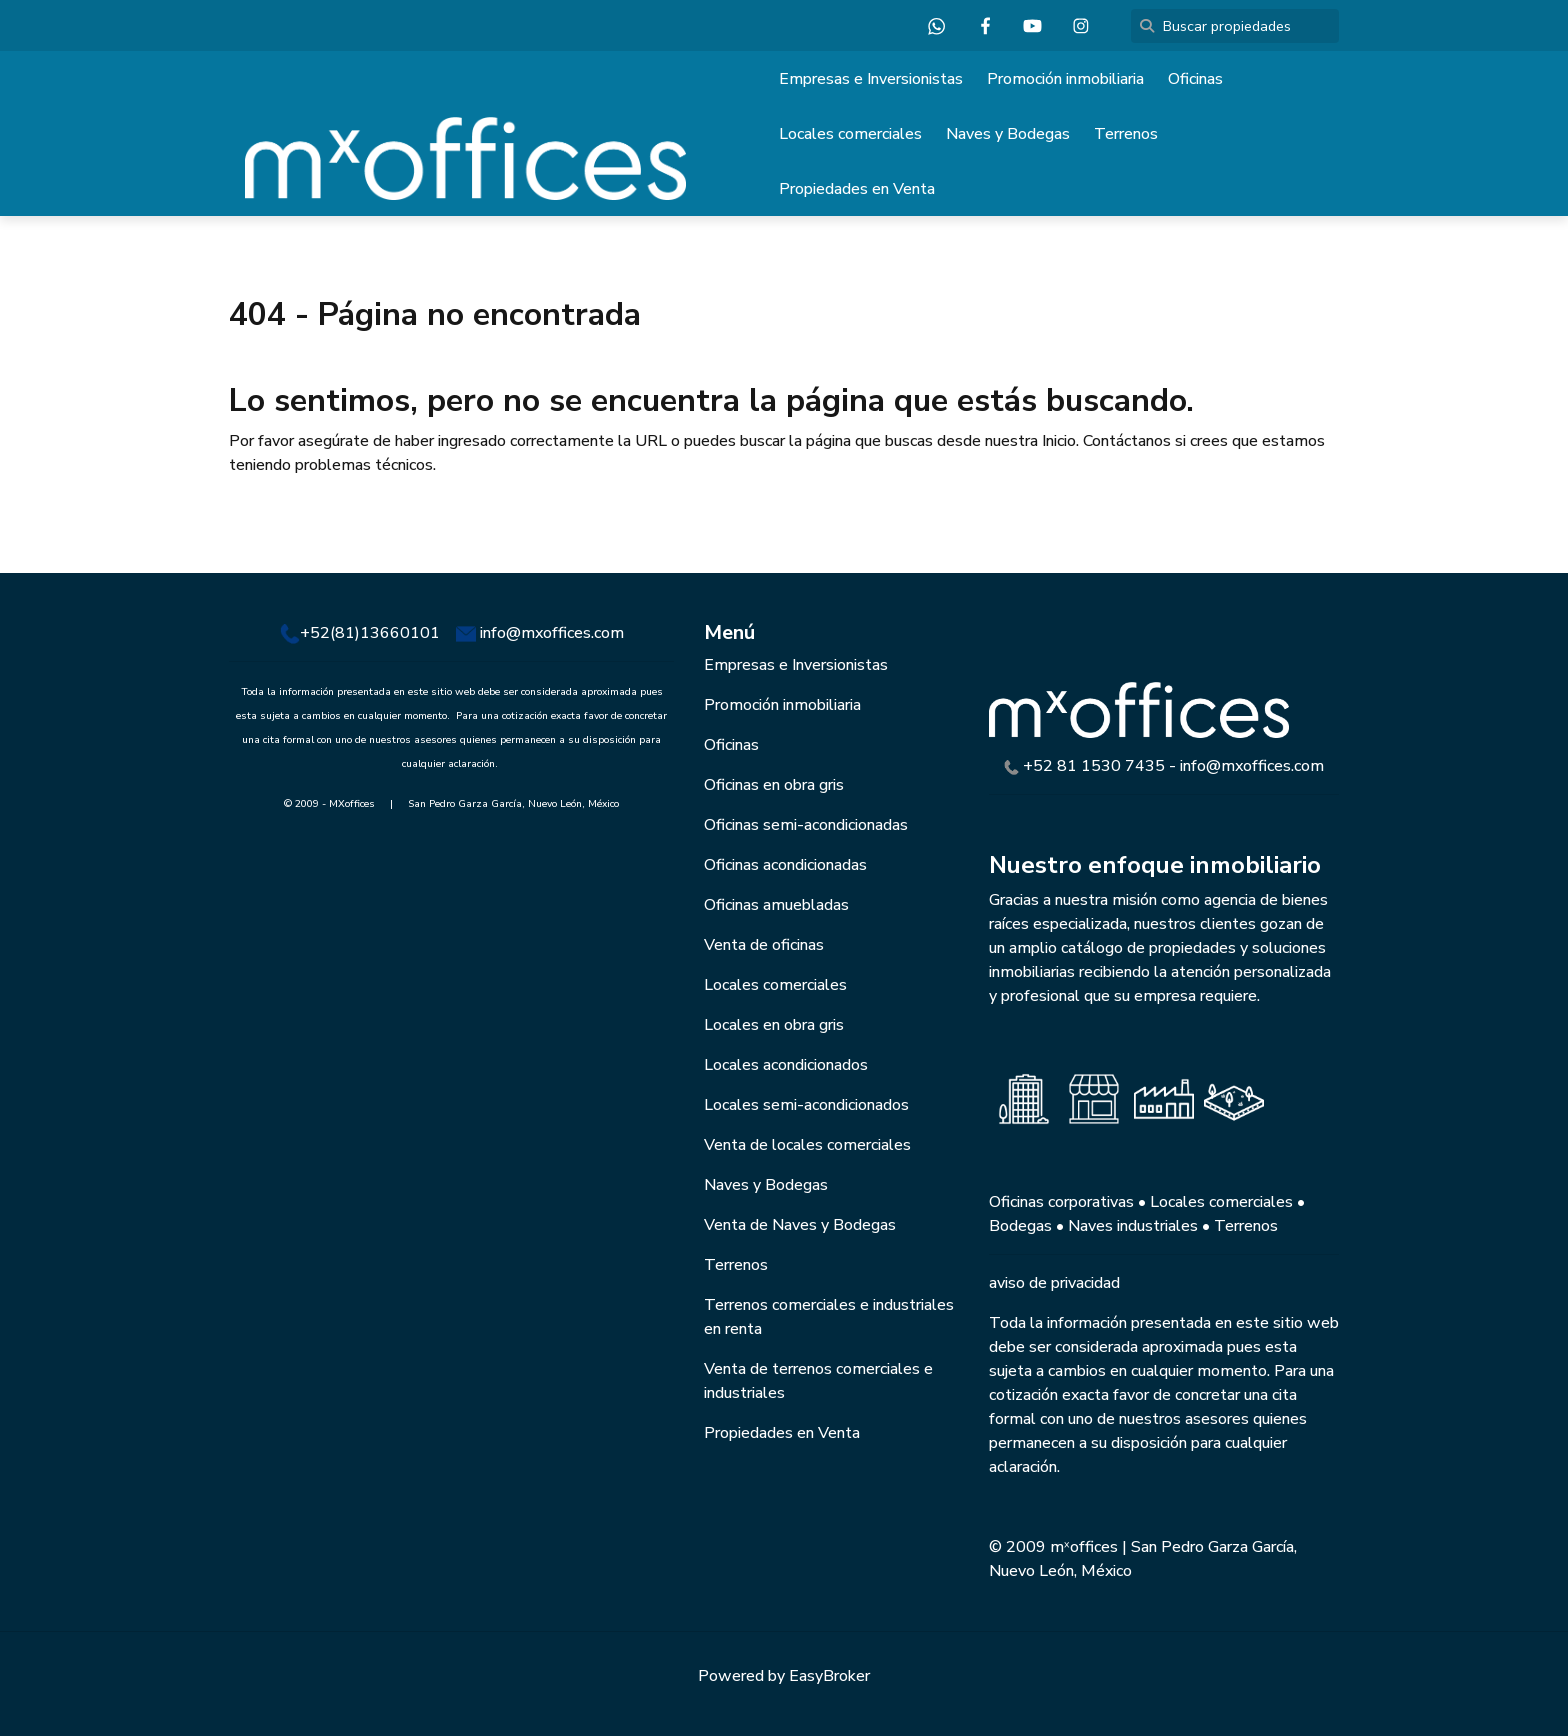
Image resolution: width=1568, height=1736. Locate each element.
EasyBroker (829, 1676)
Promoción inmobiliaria (1065, 79)
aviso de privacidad (1054, 1283)
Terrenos (1126, 134)
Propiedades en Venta (857, 189)
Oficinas (1195, 79)
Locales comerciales (850, 134)
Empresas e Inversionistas (871, 79)
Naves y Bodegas (1008, 134)
